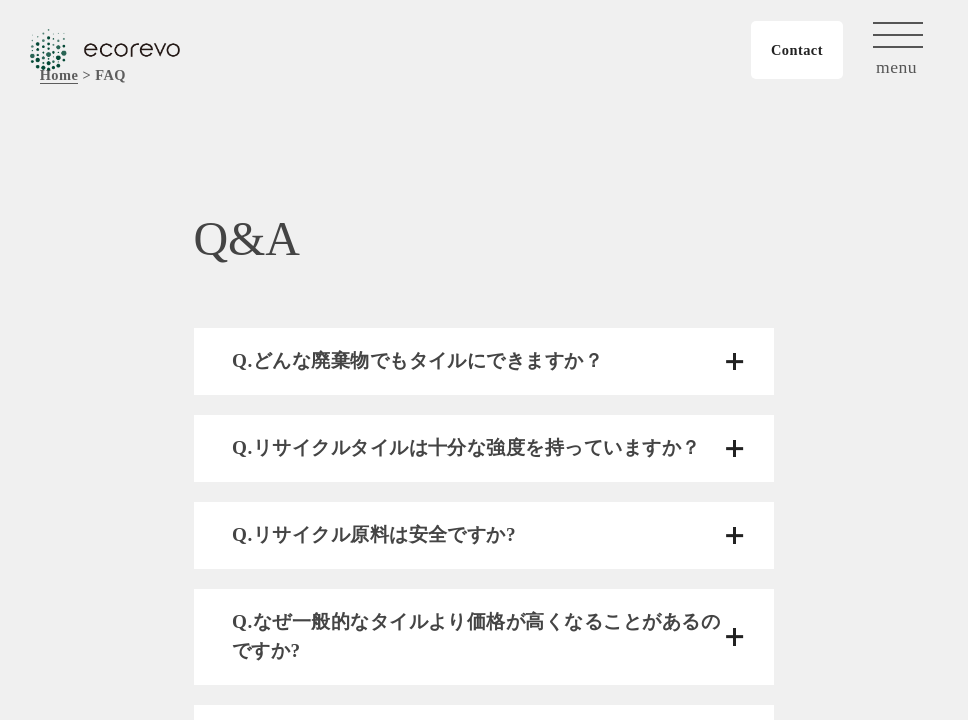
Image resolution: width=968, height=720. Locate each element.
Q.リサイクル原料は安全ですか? (374, 534)
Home (59, 75)
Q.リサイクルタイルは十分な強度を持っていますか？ (466, 447)
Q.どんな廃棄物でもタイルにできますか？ (417, 360)
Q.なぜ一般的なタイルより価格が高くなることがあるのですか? (476, 636)
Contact (797, 50)
